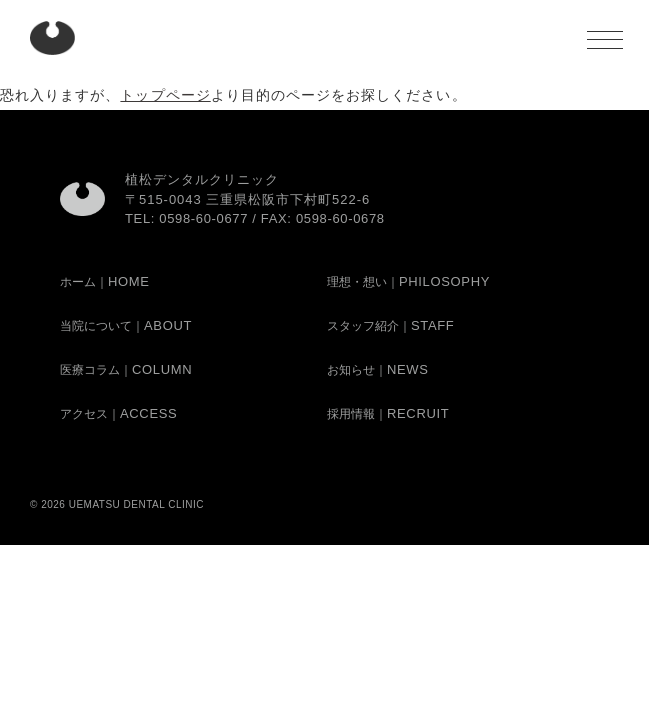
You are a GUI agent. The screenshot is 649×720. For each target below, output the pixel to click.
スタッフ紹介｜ (390, 326)
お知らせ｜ (378, 370)
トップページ (165, 95)
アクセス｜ (118, 414)
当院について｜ (126, 326)
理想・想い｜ (408, 282)
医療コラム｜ (126, 370)
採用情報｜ (388, 414)
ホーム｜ (105, 282)
